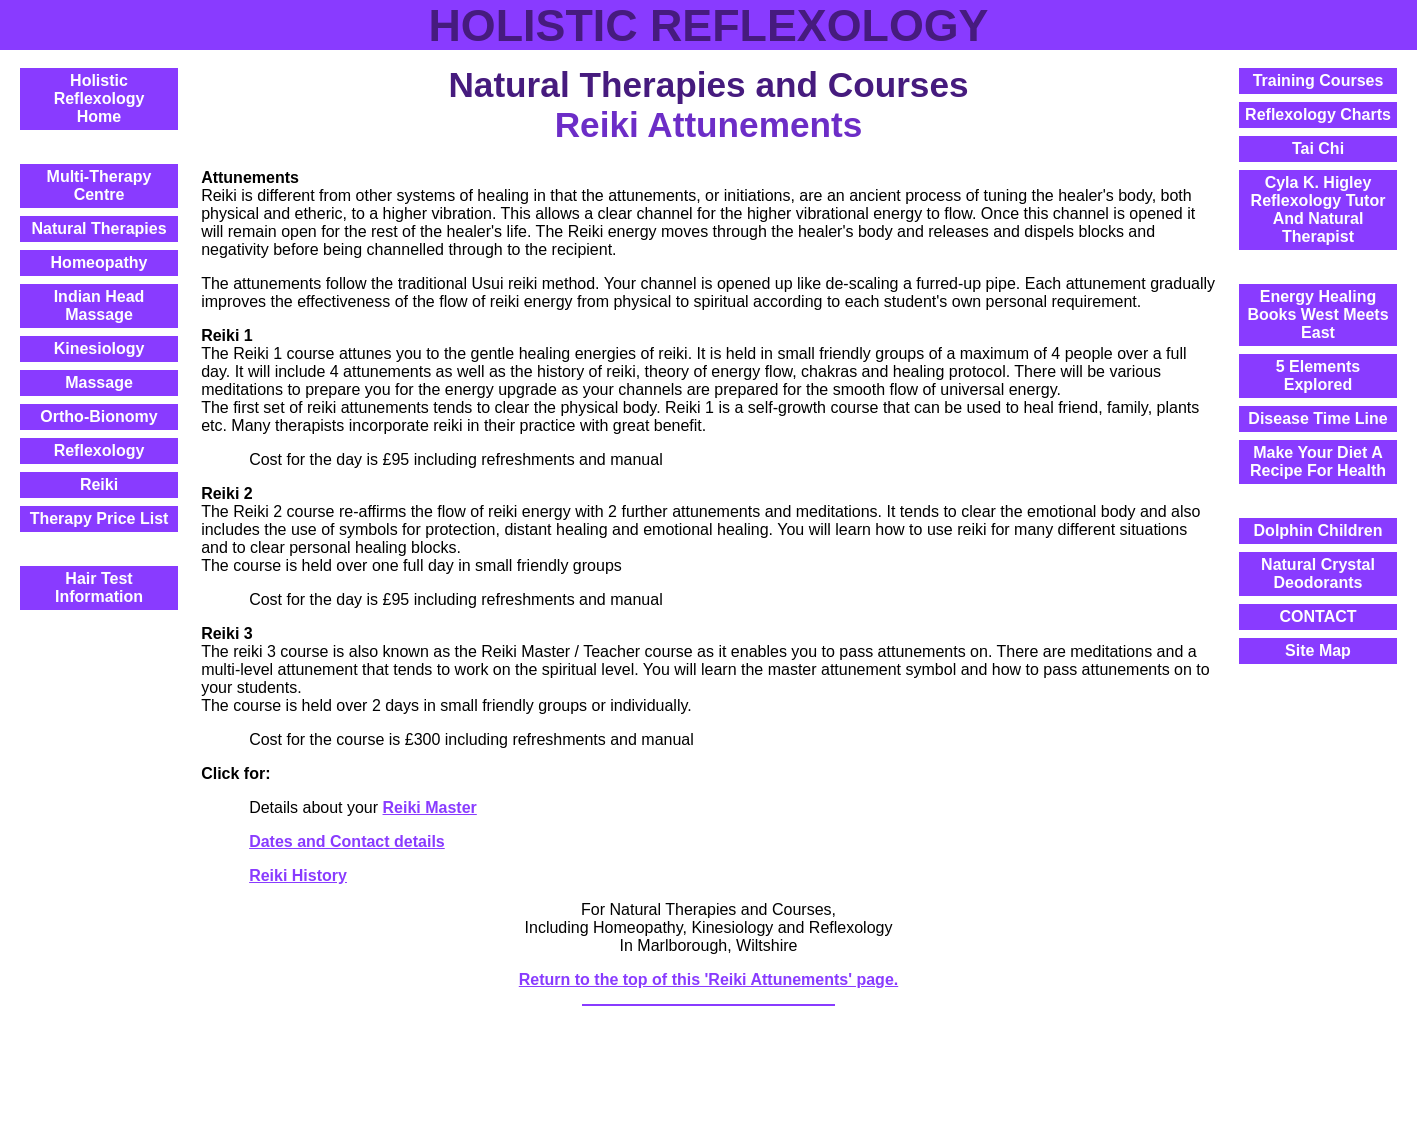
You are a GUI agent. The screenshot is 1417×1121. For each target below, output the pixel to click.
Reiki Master (430, 807)
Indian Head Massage (99, 305)
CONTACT (1317, 616)
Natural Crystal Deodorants (1318, 573)
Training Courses (1318, 80)
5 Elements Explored (1318, 375)
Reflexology (99, 450)
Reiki (99, 484)
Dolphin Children (1318, 530)
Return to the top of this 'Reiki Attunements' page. (708, 979)
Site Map (1318, 650)
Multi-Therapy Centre (99, 185)
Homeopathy (99, 262)
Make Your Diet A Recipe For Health (1318, 461)
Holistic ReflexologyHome (99, 98)
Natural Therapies (98, 228)
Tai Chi (1318, 148)
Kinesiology (99, 348)
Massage (99, 382)
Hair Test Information (99, 587)
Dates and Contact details (347, 841)
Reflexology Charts (1318, 114)
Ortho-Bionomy (98, 416)
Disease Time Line (1317, 418)
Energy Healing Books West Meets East (1317, 314)
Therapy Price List (99, 518)
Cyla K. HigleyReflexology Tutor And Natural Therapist (1318, 209)
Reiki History (298, 875)
